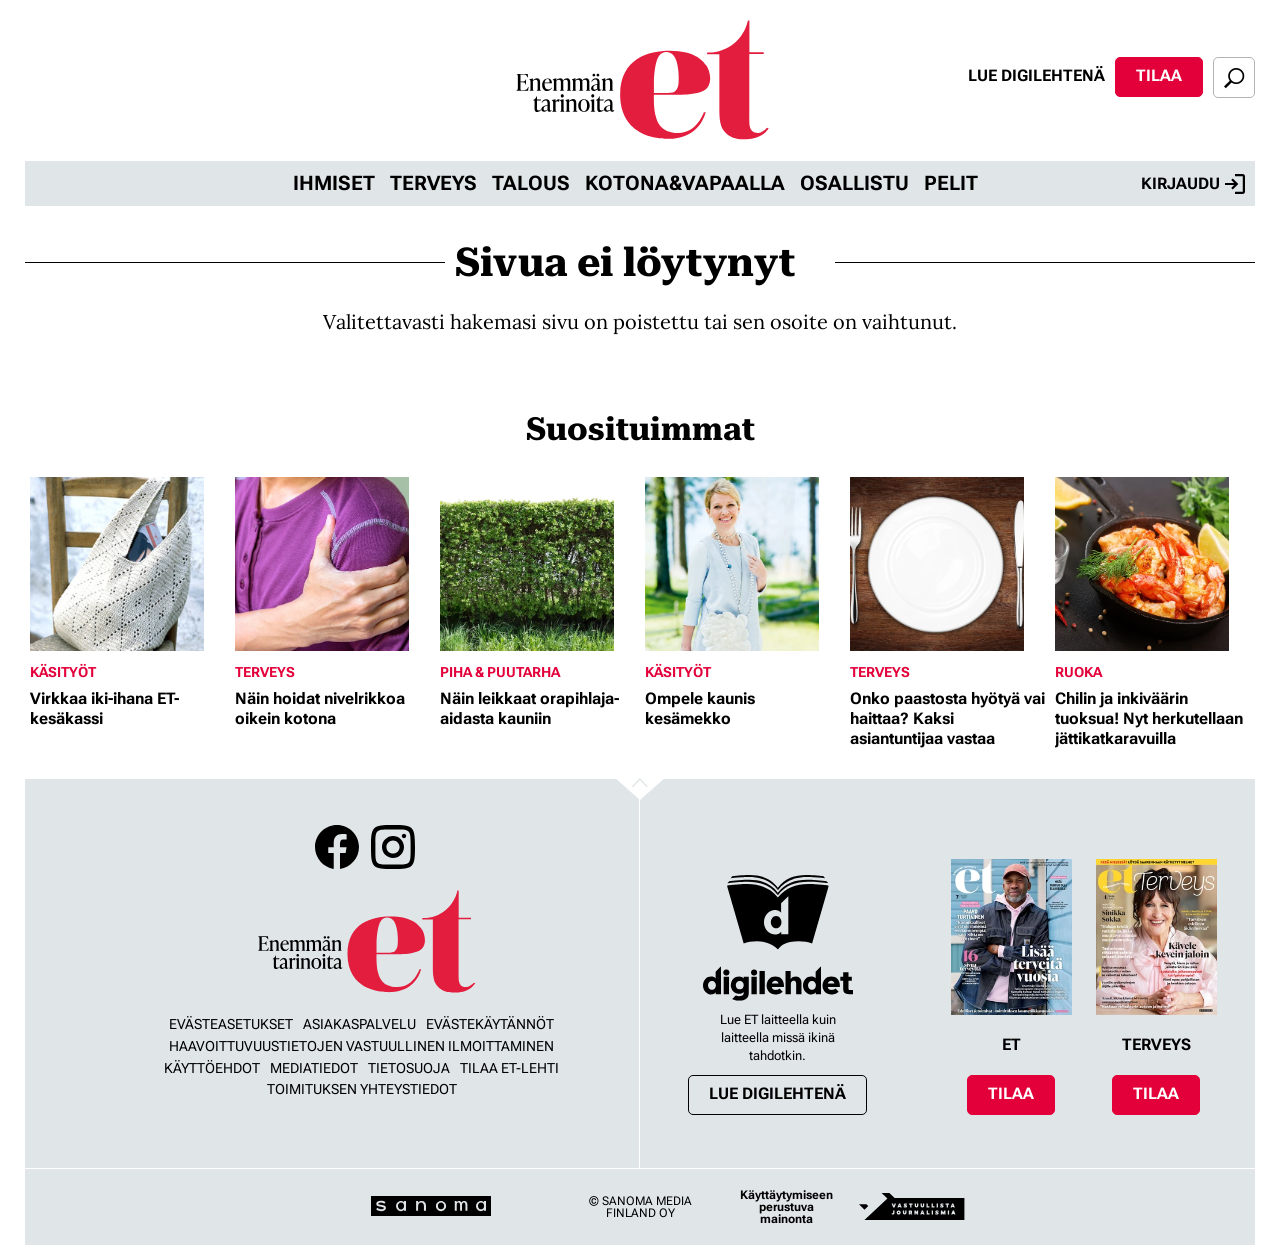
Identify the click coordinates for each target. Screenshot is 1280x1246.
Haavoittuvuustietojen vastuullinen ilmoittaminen (361, 1046)
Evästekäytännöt (490, 1024)
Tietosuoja (409, 1068)
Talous (531, 183)
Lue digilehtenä (1036, 75)
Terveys (433, 183)
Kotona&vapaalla (685, 183)
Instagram (393, 847)
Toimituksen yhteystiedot (362, 1089)
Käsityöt (63, 672)
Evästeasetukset (231, 1024)
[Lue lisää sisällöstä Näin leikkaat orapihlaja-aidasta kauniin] (537, 564)
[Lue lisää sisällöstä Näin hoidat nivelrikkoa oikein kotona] (332, 564)
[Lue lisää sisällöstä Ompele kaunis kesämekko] (742, 564)
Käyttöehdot (212, 1068)
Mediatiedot (314, 1068)
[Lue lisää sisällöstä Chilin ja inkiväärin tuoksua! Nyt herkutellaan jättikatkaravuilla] (1152, 564)
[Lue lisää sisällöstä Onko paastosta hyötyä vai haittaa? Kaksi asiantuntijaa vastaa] (947, 564)
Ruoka (1078, 672)
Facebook (337, 847)
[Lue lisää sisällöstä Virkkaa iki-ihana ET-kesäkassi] (127, 564)
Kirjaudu (1193, 184)
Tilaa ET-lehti (509, 1068)
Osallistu (854, 183)
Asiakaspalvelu (359, 1024)
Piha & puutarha (500, 672)
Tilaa (1159, 75)
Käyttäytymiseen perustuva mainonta (786, 1207)
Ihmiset (334, 183)
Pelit (951, 183)
